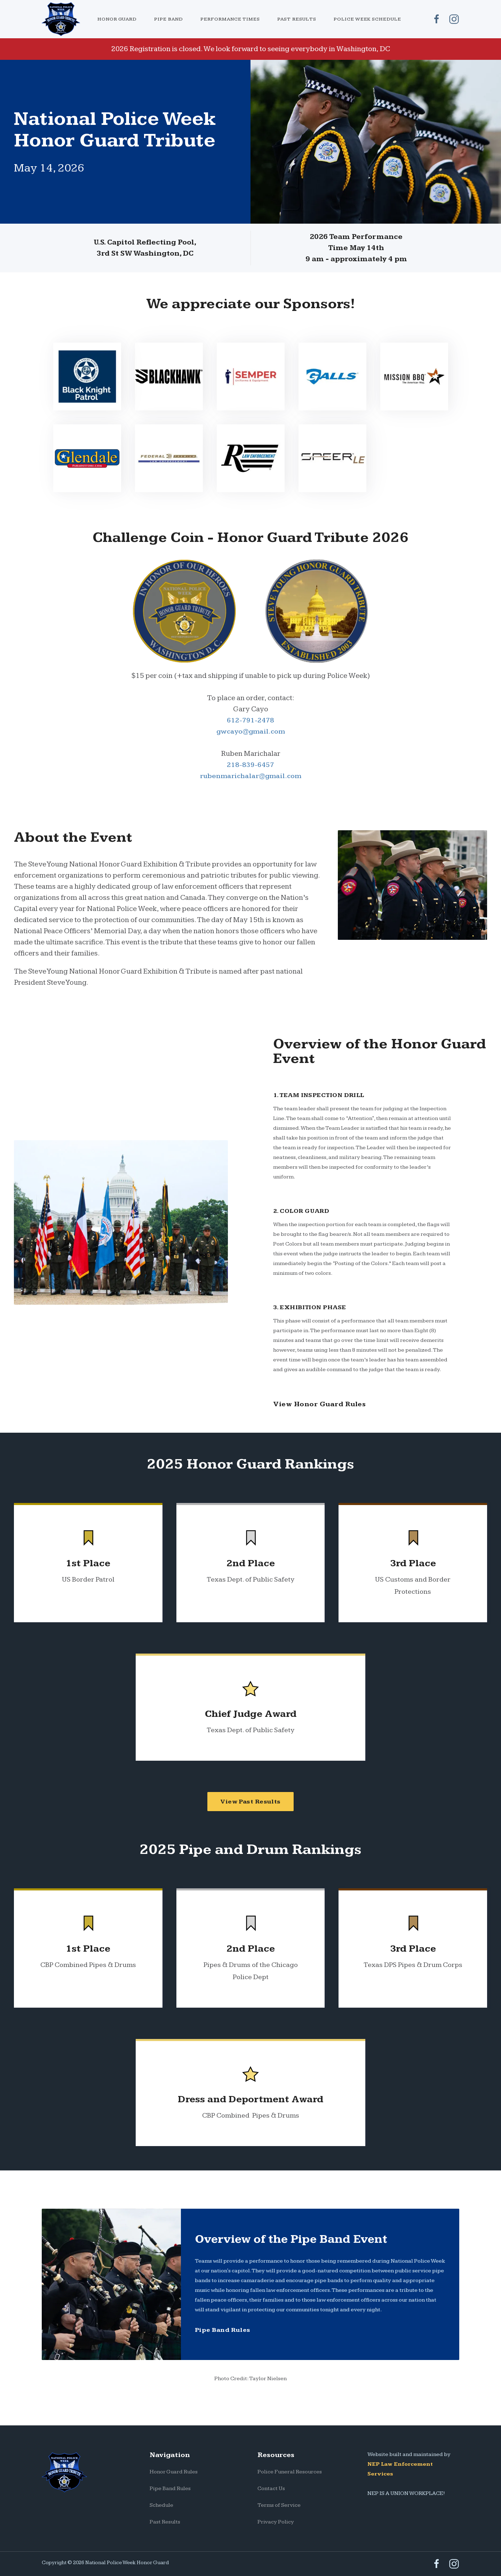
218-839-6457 (250, 765)
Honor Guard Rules (174, 2472)
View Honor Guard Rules (319, 1404)
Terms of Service (279, 2505)
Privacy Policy (275, 2522)
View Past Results (250, 1801)
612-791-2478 (250, 720)
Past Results (296, 19)
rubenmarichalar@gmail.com (250, 776)
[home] (65, 19)
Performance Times (230, 19)
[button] (117, 19)
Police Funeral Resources (289, 2472)
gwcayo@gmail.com (250, 731)
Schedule (161, 2505)
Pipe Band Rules (222, 2330)
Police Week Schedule (367, 19)
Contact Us (271, 2488)
